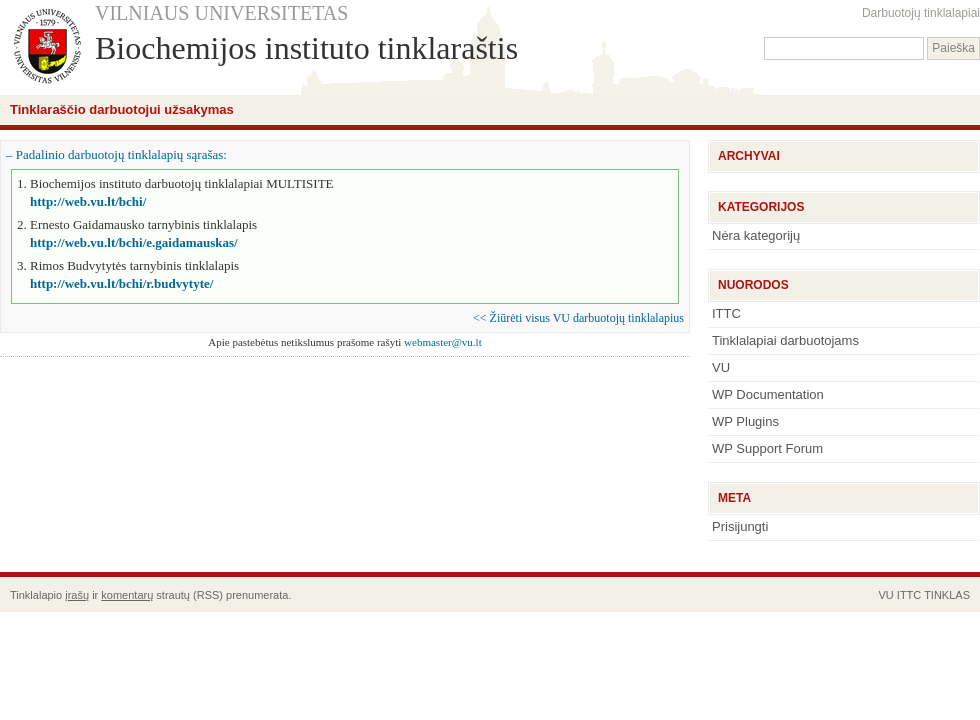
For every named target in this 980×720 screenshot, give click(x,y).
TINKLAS (947, 595)
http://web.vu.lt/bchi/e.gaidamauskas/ (134, 242)
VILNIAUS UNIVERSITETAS (221, 13)
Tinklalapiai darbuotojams (785, 340)
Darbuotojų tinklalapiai (921, 13)
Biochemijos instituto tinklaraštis (306, 48)
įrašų (77, 595)
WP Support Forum (767, 448)
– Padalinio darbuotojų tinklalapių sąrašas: (116, 154)
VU (721, 367)
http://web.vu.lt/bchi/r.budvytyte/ (121, 283)
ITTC (726, 313)
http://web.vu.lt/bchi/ (88, 201)
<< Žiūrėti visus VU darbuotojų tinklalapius (578, 318)
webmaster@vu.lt (443, 342)
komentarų (127, 595)
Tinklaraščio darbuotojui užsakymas (122, 109)
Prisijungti (740, 526)
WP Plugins (745, 421)
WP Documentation (768, 394)
